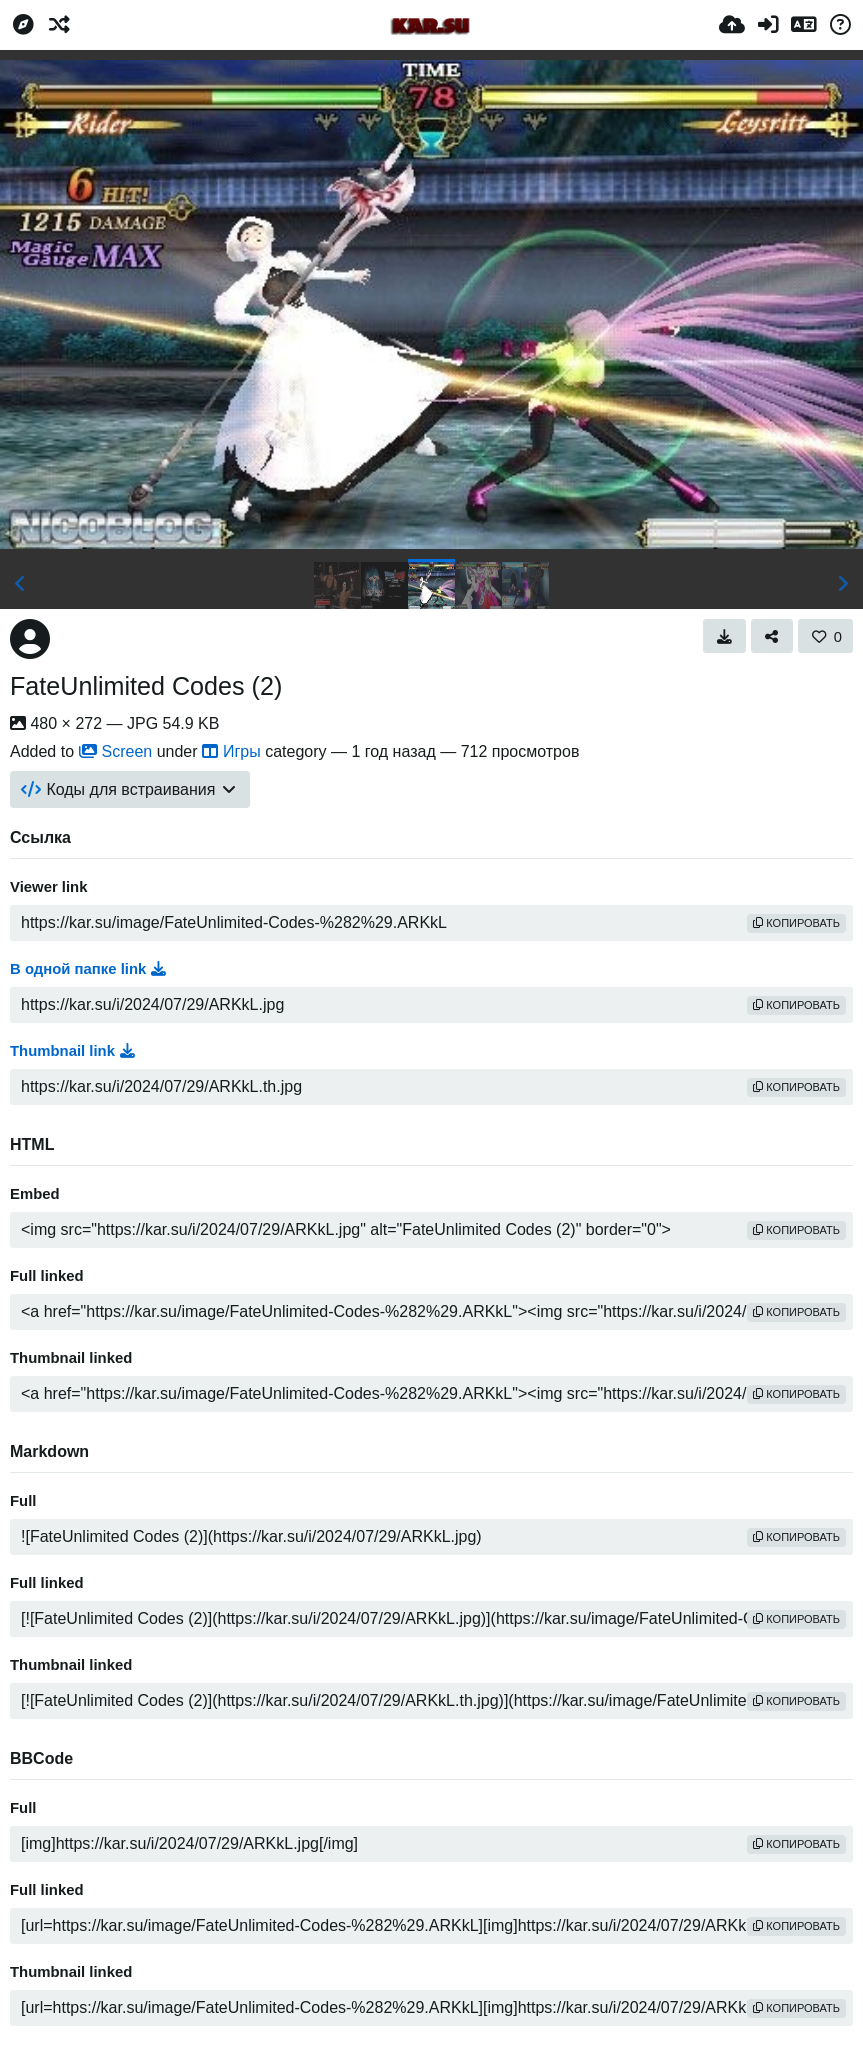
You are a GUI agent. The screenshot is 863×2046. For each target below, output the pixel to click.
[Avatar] (30, 639)
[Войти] (768, 25)
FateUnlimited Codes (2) (146, 686)
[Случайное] (59, 25)
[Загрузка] (732, 25)
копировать (796, 923)
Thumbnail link (72, 1051)
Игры (231, 751)
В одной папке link (88, 969)
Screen (116, 751)
